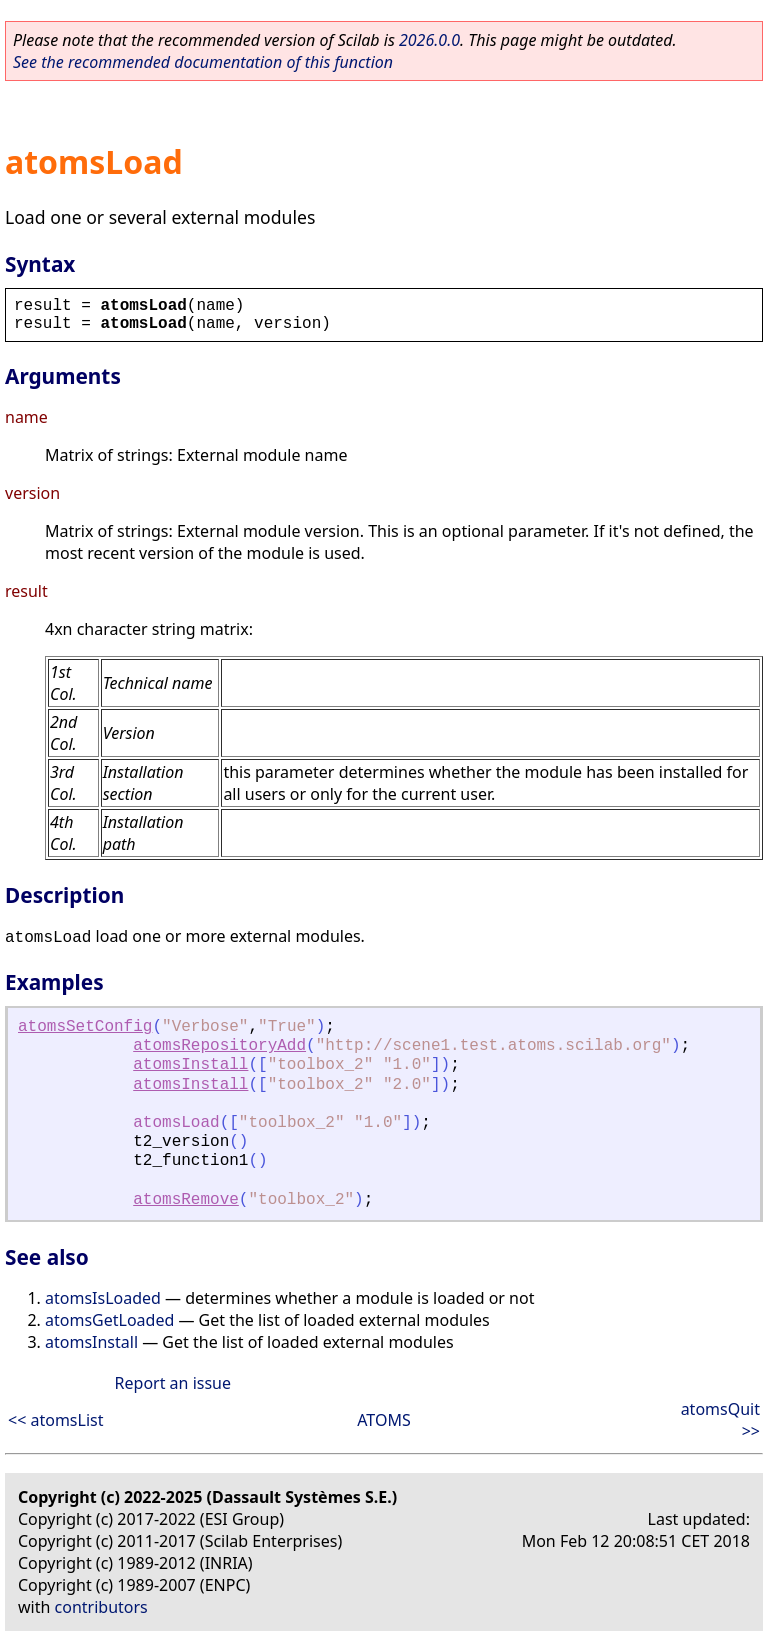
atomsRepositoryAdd (219, 1046)
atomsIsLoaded (103, 1298)
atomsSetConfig (85, 1027)
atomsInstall (190, 1065)
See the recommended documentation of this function (203, 62)
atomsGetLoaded (109, 1320)
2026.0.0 (429, 40)
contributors (101, 1607)
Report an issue (173, 1383)
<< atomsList (55, 1420)
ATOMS (383, 1420)
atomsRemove (186, 1200)
